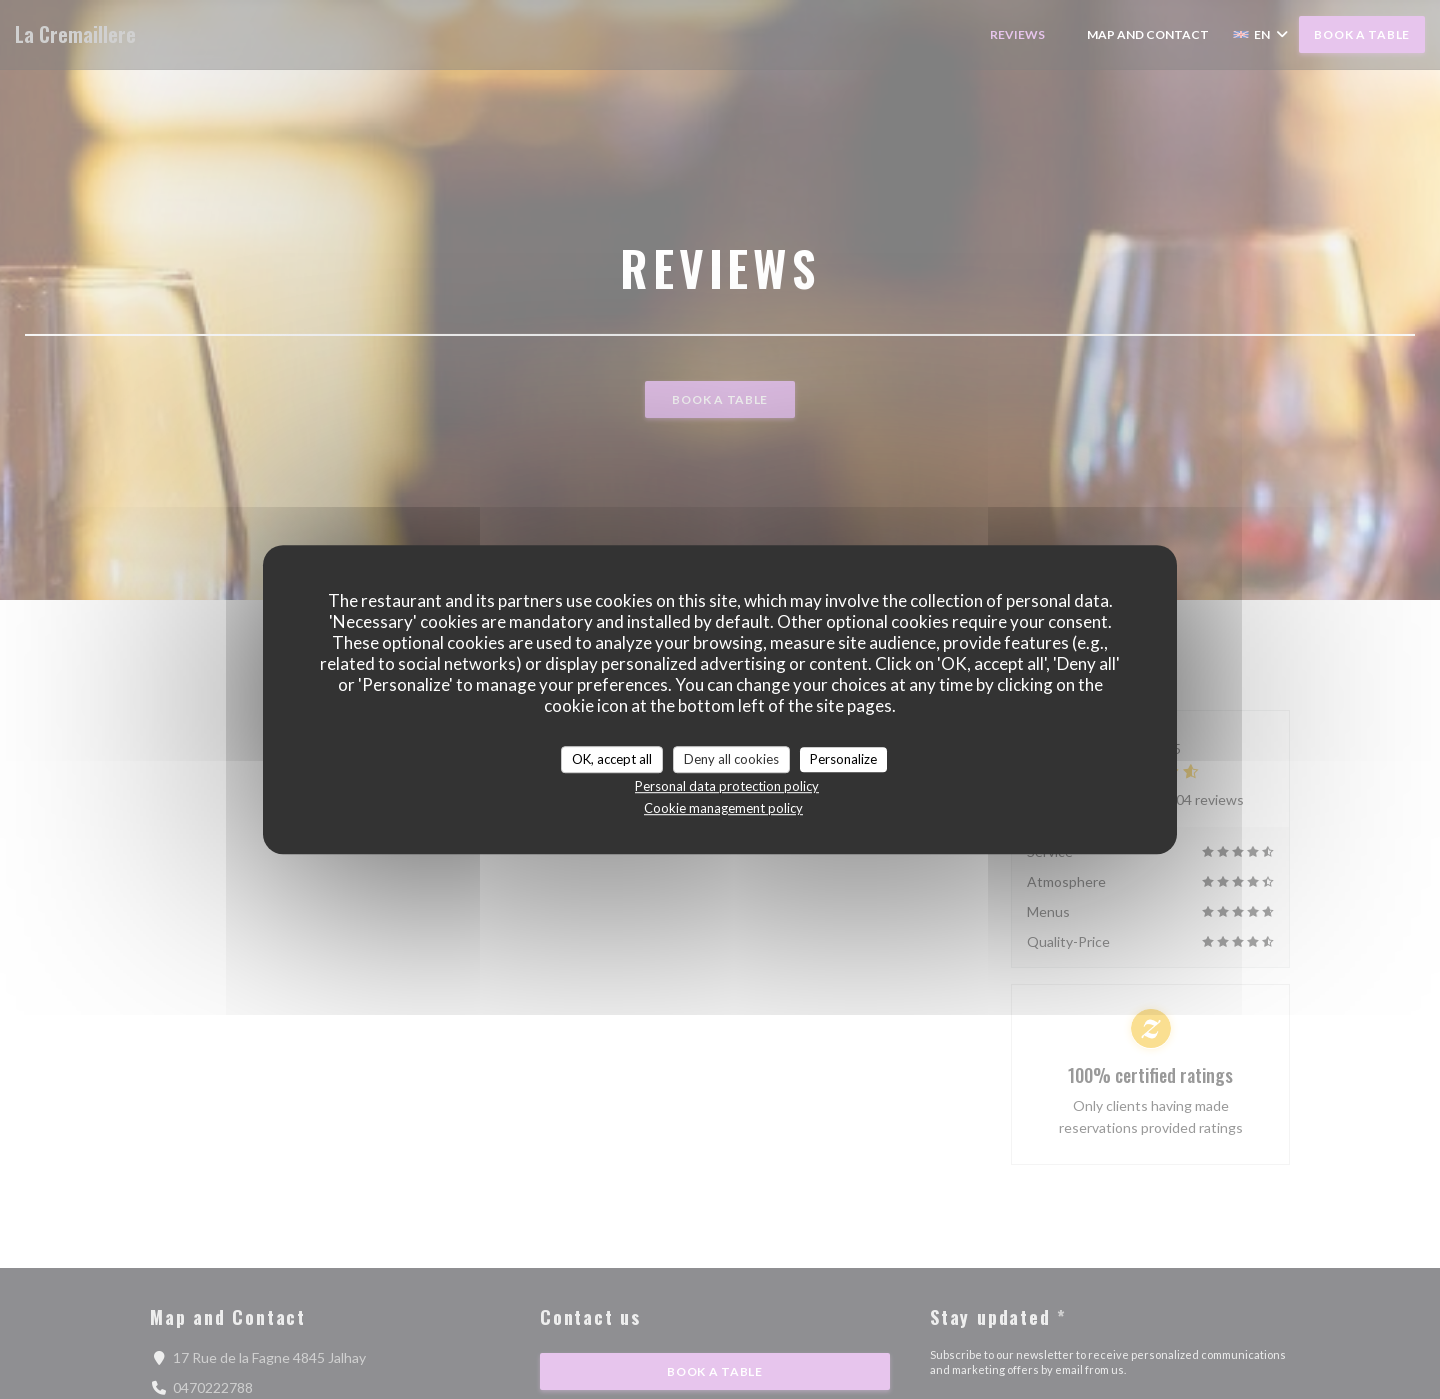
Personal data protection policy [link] (727, 786)
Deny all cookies (731, 759)
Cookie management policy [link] (723, 808)
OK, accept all (612, 759)
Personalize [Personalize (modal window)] (843, 759)
